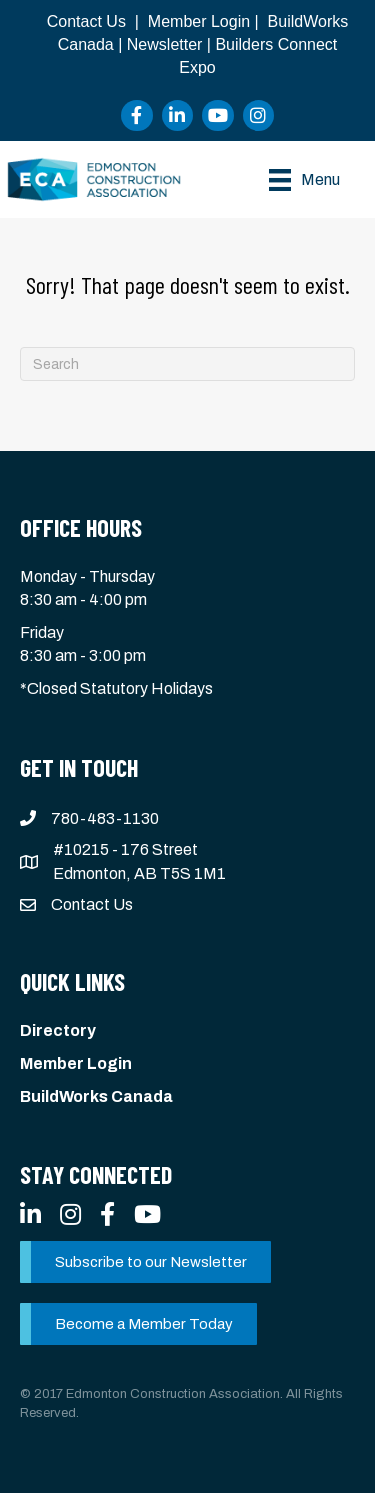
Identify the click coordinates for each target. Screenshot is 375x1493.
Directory (58, 1030)
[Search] (187, 364)
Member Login (199, 21)
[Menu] (304, 180)
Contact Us (86, 21)
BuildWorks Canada (96, 1096)
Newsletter (165, 44)
